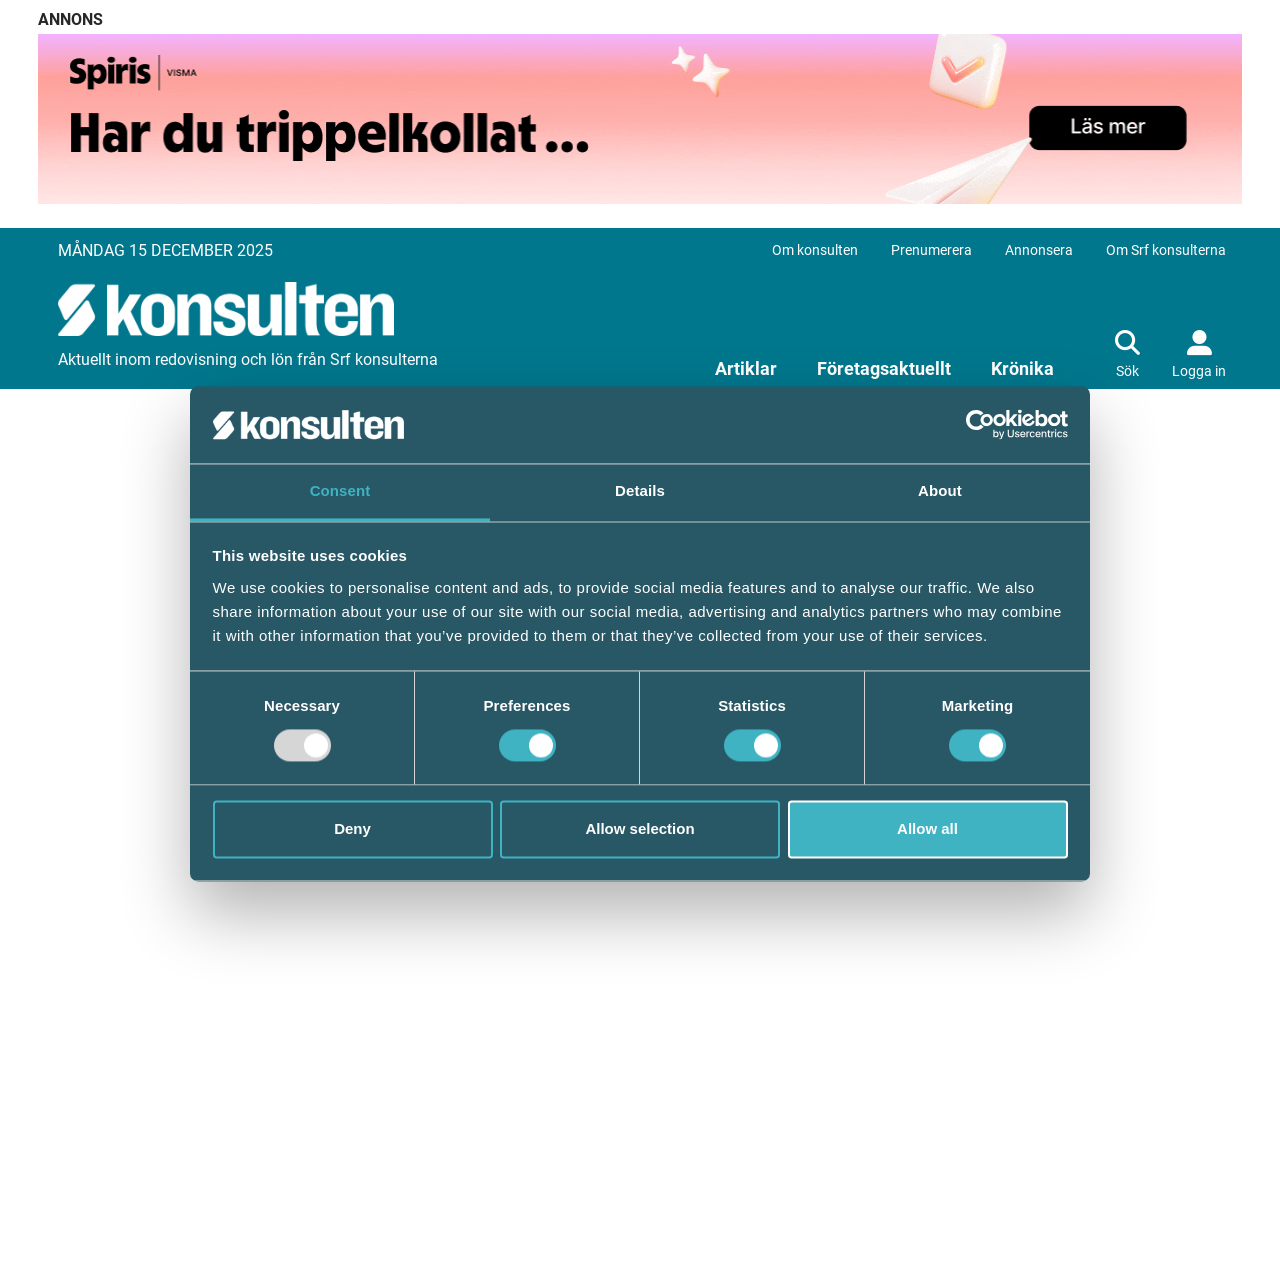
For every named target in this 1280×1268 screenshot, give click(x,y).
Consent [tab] (340, 490)
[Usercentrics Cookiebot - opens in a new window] (980, 425)
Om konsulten (815, 250)
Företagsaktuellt (884, 368)
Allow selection (639, 828)
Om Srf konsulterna (1166, 250)
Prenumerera (931, 250)
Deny (352, 828)
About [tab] (940, 490)
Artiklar (746, 368)
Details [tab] (640, 490)
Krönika (1022, 368)
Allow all (927, 828)
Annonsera (1039, 250)
